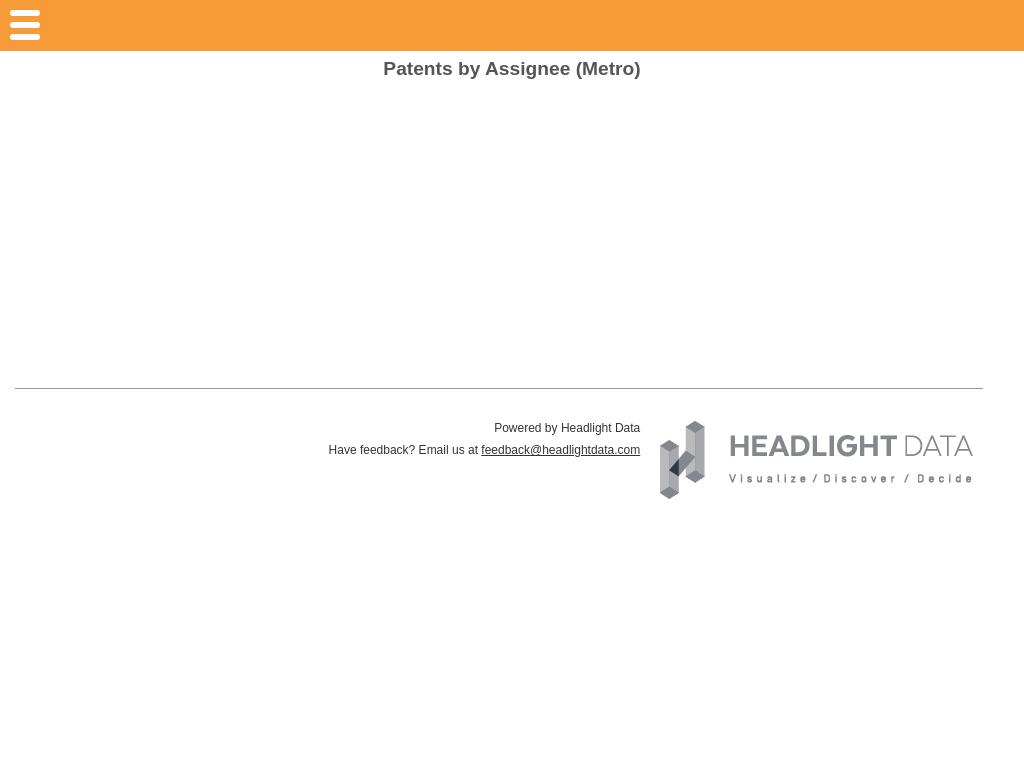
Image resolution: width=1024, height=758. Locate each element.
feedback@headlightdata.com (560, 450)
